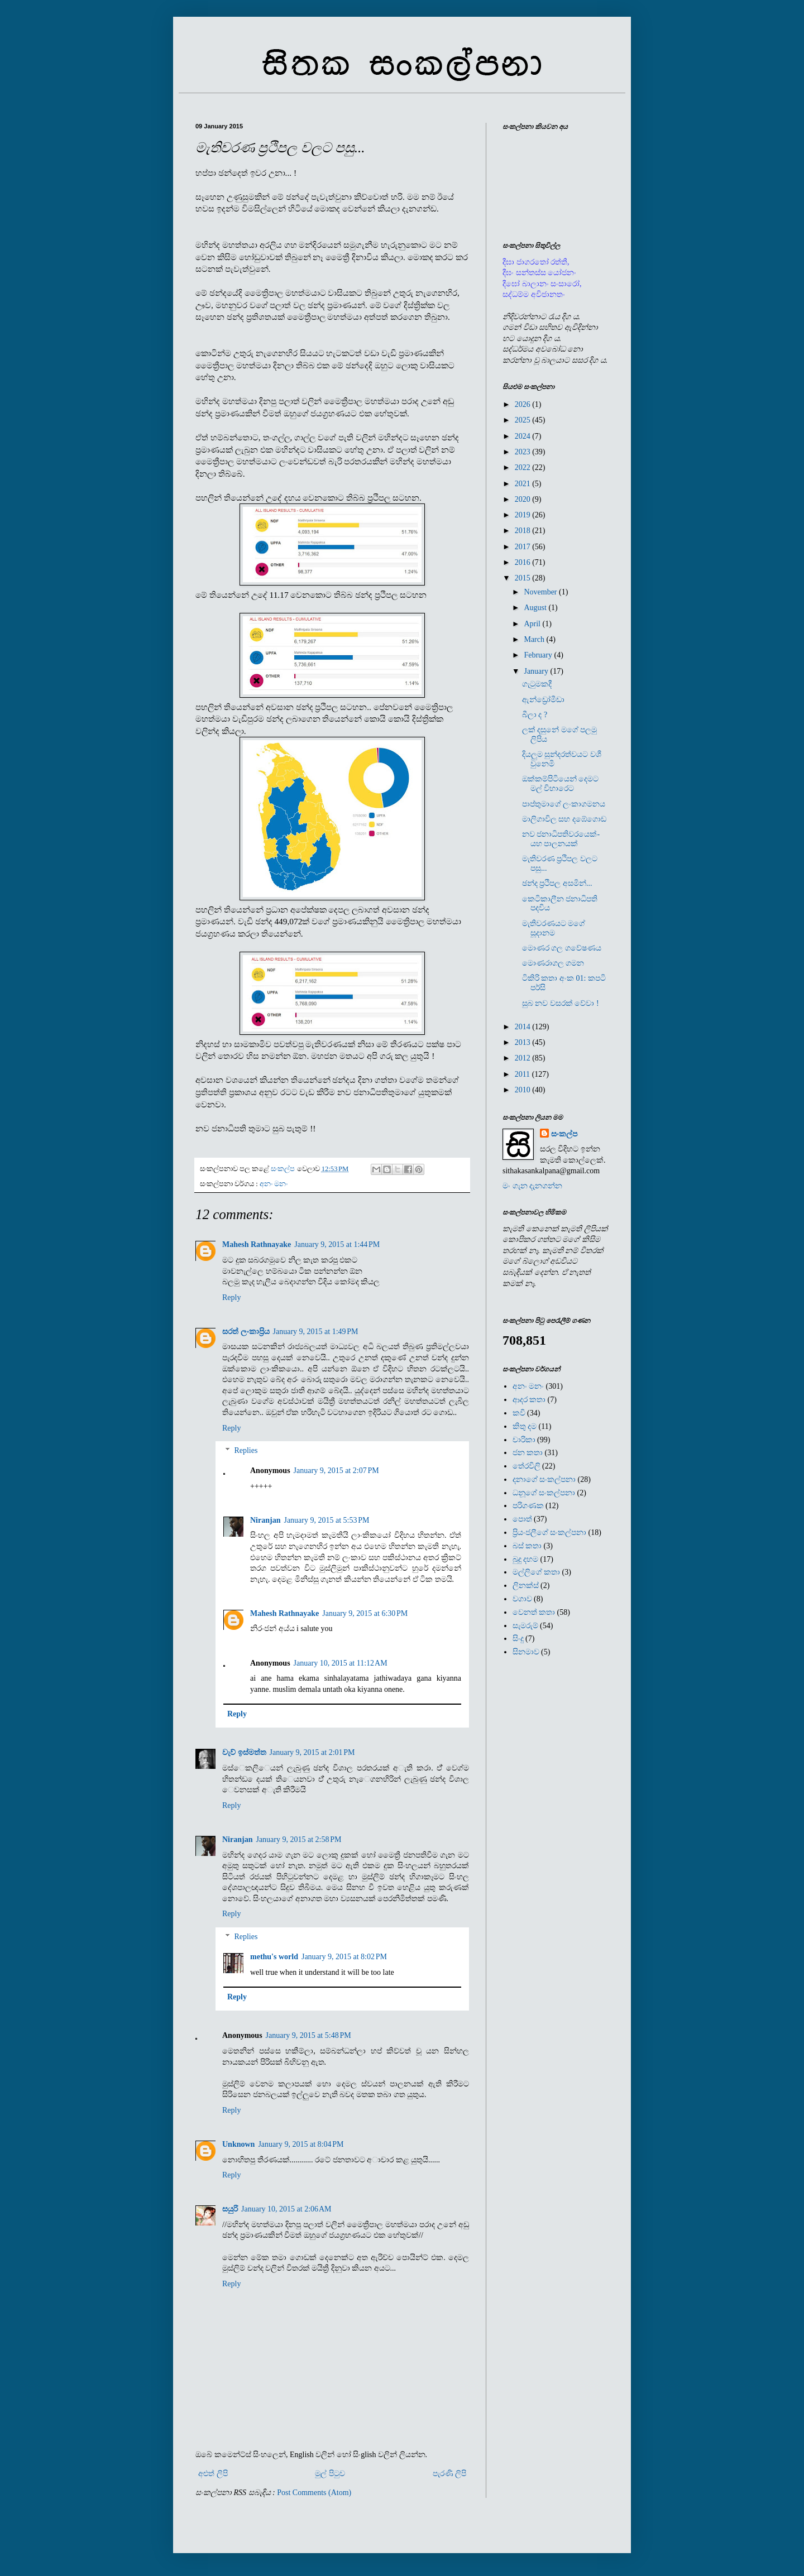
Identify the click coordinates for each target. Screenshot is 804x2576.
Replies (245, 1451)
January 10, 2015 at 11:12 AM (340, 1663)
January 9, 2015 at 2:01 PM (312, 1752)
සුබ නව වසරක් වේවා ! (560, 1003)
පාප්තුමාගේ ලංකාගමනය (564, 804)
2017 (524, 547)
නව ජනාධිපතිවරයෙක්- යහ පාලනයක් (561, 839)
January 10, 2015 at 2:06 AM (286, 2209)
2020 (524, 499)
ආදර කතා (529, 1399)
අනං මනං (274, 1184)
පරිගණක (528, 1506)
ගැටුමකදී (537, 684)
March (535, 639)
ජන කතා (528, 1452)
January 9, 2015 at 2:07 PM (336, 1470)
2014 (524, 1027)
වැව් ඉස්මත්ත (244, 1752)
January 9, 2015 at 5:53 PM (326, 1520)
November (541, 592)
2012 (524, 1058)
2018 (524, 530)
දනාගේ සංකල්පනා (544, 1479)
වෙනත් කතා (534, 1612)
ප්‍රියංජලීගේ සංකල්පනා (550, 1532)
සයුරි (230, 2209)
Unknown (238, 2144)
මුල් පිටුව (330, 2473)
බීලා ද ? (534, 715)
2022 (524, 467)
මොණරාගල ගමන (553, 963)
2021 (524, 483)
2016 (524, 562)
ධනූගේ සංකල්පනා (544, 1493)
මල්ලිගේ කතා (537, 1572)
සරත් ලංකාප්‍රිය (246, 1331)
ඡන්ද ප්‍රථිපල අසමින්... (557, 883)
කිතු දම (525, 1426)
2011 (523, 1074)
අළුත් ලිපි (213, 2473)
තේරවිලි (526, 1466)
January (537, 671)
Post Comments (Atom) (314, 2492)
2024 (524, 436)
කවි (519, 1413)
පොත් (522, 1519)
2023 (524, 452)
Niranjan (265, 1520)
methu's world (274, 1957)
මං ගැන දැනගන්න (532, 1186)
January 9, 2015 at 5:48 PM (308, 2035)
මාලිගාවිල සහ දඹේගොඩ (564, 819)
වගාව (522, 1599)
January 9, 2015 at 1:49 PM (315, 1331)
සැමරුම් (525, 1626)
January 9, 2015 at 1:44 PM (337, 1244)
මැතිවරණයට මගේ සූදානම (554, 928)
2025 (524, 420)
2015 (524, 578)
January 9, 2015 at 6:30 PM (365, 1613)
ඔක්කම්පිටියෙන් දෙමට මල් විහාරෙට (560, 784)
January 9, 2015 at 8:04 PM (300, 2144)
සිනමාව (526, 1652)
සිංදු (518, 1638)
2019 (524, 515)
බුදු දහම (526, 1559)
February (539, 655)
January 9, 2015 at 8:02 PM (344, 1957)
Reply (231, 1297)
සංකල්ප (564, 1134)
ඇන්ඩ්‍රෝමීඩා (543, 699)
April (533, 624)
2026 (524, 404)
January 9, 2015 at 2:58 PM (298, 1839)
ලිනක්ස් (526, 1585)
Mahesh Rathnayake (256, 1244)
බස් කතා (527, 1546)
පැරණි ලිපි (450, 2473)
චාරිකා (524, 1440)
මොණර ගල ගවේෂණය (561, 948)
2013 (524, 1042)
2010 (524, 1090)
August (536, 607)
